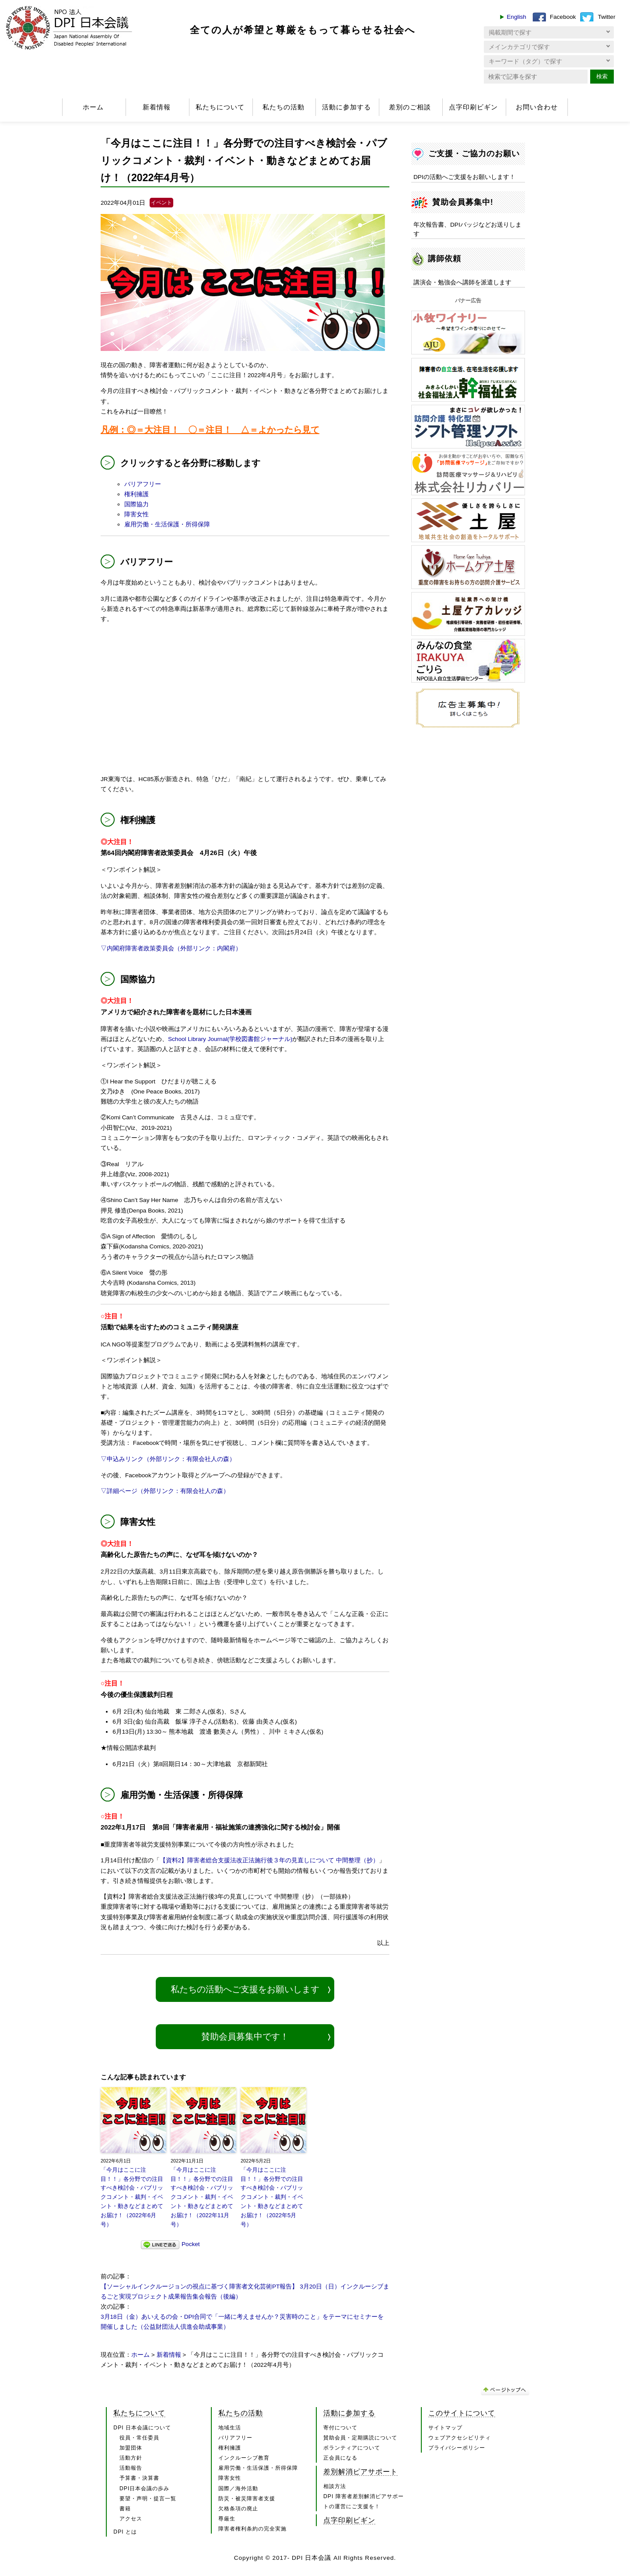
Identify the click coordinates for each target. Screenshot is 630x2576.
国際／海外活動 (238, 2488)
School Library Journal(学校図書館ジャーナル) (230, 1039)
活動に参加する (346, 107)
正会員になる (340, 2458)
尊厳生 (226, 2519)
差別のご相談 (410, 107)
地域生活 (229, 2428)
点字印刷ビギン (473, 107)
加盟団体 (130, 2448)
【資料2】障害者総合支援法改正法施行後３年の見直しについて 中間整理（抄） (269, 1860)
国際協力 (136, 504)
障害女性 (136, 514)
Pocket (191, 2244)
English (516, 17)
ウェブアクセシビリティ (459, 2438)
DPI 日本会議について (142, 2428)
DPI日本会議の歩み (144, 2488)
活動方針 (130, 2458)
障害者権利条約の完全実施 (252, 2529)
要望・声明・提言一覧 (147, 2498)
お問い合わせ (537, 107)
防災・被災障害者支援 (246, 2498)
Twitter (606, 17)
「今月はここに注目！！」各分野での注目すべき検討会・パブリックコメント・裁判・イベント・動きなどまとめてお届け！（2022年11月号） (202, 2197)
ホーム (93, 107)
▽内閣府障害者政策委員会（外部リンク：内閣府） (171, 948)
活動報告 (130, 2468)
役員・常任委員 (139, 2438)
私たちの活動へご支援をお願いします (245, 1989)
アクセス (130, 2519)
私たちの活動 (283, 107)
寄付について (340, 2428)
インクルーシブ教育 (244, 2458)
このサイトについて (461, 2413)
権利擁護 (136, 494)
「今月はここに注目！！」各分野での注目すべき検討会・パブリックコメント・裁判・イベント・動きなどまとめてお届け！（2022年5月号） (272, 2197)
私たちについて (220, 107)
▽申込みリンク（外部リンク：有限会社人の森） (168, 1459)
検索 (602, 76)
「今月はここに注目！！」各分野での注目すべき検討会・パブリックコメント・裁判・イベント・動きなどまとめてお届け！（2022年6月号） (132, 2197)
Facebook (563, 17)
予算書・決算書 (139, 2478)
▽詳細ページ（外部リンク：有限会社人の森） (165, 1491)
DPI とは (125, 2532)
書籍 (125, 2509)
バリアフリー (142, 484)
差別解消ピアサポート (360, 2471)
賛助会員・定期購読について (360, 2438)
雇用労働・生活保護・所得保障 (167, 524)
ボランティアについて (351, 2448)
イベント (161, 203)
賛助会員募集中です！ (245, 2036)
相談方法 (334, 2486)
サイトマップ (445, 2428)
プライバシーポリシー (456, 2448)
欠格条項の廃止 (238, 2509)
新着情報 (157, 107)
